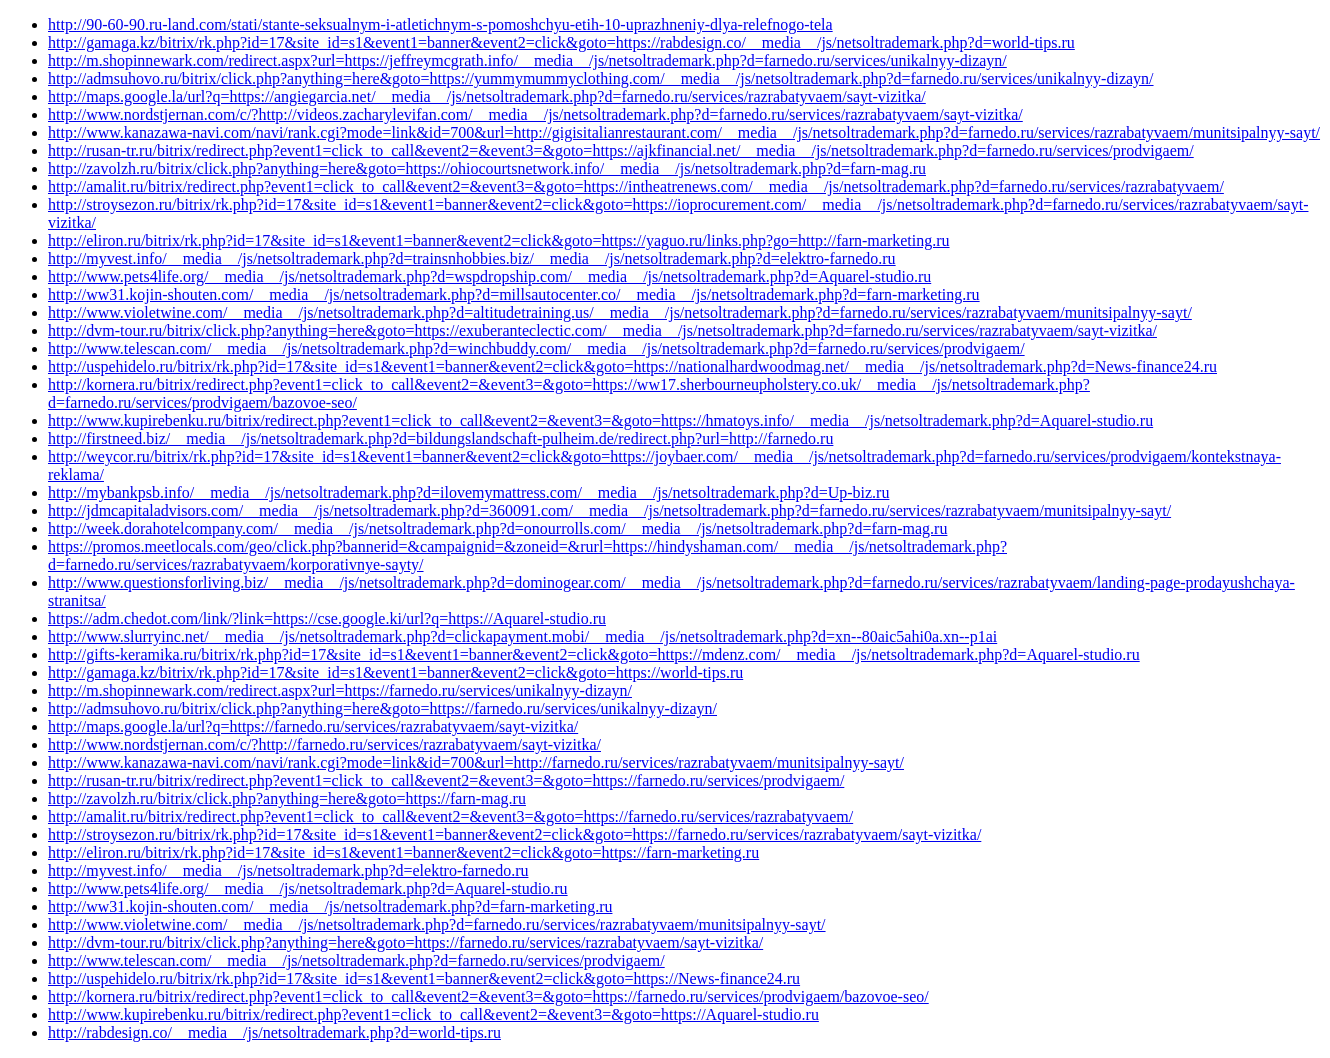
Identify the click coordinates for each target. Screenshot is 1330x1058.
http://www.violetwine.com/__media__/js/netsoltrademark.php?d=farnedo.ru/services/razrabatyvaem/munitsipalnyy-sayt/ (437, 924)
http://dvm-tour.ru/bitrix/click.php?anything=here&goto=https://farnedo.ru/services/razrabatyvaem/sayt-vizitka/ (405, 942)
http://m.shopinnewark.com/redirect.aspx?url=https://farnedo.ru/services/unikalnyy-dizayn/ (340, 690)
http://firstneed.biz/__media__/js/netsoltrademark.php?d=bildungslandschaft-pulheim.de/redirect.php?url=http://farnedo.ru (440, 438)
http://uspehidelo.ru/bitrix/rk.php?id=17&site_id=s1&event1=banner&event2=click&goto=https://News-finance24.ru (424, 978)
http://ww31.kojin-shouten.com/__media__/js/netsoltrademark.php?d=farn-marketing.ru (330, 906)
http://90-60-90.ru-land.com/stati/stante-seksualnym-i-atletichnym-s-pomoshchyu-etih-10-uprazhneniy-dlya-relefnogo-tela (440, 24)
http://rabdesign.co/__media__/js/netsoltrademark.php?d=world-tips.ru (274, 1032)
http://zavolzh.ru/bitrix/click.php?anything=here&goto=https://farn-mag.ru (287, 798)
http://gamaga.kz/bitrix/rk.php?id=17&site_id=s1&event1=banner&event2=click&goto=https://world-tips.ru (395, 672)
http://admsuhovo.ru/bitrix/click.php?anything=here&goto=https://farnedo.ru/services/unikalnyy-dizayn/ (382, 708)
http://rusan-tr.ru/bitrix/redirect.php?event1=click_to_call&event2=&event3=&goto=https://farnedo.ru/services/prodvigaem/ (446, 780)
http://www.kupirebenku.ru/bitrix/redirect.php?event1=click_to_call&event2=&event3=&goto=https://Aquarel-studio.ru (433, 1014)
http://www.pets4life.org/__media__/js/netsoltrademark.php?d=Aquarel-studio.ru (308, 888)
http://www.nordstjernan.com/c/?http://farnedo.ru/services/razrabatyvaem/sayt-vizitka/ (324, 744)
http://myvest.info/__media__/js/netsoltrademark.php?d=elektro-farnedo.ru (288, 870)
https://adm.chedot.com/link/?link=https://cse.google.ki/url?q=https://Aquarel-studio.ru (327, 618)
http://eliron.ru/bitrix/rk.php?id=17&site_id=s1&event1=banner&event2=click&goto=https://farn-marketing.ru (403, 852)
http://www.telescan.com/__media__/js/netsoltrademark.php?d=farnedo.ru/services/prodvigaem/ (356, 960)
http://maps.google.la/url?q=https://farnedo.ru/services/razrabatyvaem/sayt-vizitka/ (313, 726)
